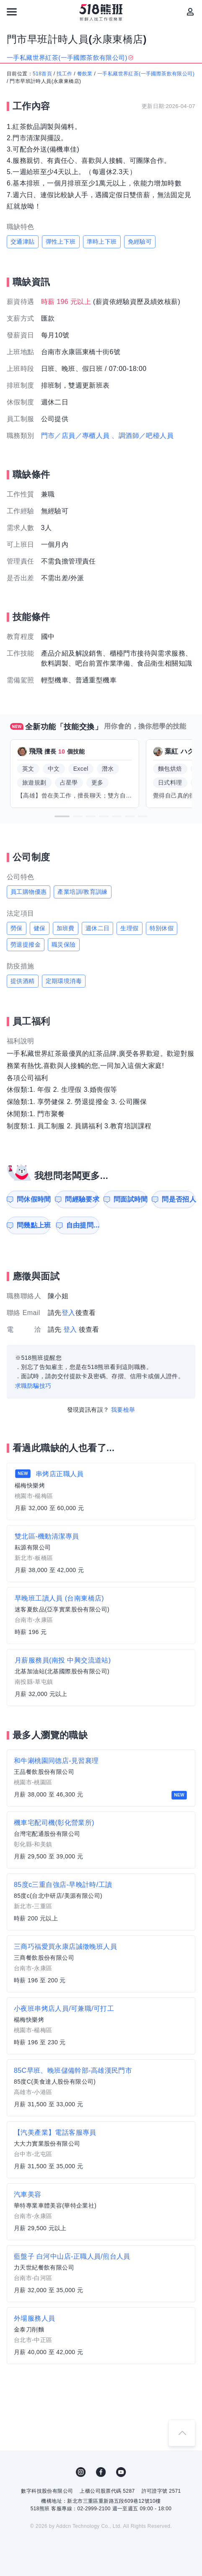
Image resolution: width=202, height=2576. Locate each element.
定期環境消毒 (64, 981)
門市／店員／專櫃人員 (75, 435)
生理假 (129, 928)
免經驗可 (140, 241)
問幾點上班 (33, 1225)
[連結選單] (12, 12)
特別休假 (162, 928)
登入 (68, 1312)
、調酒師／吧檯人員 (142, 435)
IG (81, 2472)
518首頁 (42, 74)
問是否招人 (178, 1199)
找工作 (64, 74)
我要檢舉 (123, 1409)
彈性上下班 (61, 241)
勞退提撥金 (25, 944)
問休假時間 (33, 1199)
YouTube (121, 2472)
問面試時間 (130, 1199)
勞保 (16, 928)
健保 (40, 928)
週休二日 (97, 928)
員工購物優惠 (28, 891)
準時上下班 (102, 241)
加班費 (66, 928)
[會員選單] (190, 12)
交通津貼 (22, 241)
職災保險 (64, 944)
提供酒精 (22, 981)
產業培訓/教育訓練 (82, 891)
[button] (62, 816)
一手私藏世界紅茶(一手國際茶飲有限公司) (145, 74)
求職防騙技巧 (33, 1385)
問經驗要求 (81, 1199)
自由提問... (82, 1225)
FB (101, 2472)
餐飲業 (85, 74)
